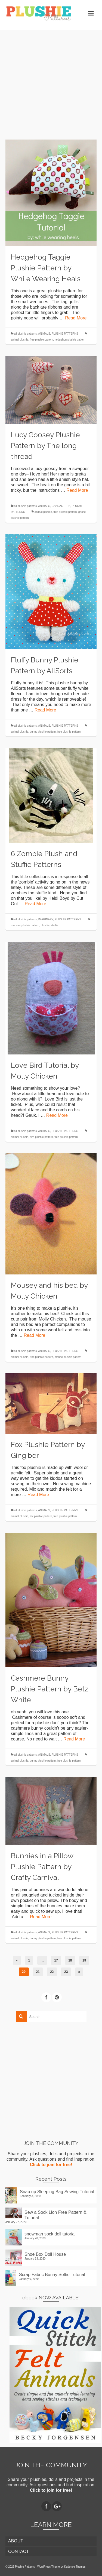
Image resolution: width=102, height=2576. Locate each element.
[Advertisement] (51, 80)
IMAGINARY (45, 919)
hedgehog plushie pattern (70, 339)
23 (66, 1972)
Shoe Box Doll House (45, 2254)
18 (70, 1960)
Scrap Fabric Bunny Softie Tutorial (52, 2274)
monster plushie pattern (25, 925)
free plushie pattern (41, 339)
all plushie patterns (25, 333)
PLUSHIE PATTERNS (65, 333)
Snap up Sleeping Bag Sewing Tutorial (57, 2191)
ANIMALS (44, 333)
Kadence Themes (74, 2566)
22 (52, 1972)
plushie (45, 925)
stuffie (54, 925)
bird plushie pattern (41, 1136)
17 (56, 1960)
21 (37, 1972)
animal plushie (19, 339)
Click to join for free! (51, 2164)
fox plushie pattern (41, 1516)
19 (84, 1960)
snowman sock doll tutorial (50, 2234)
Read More (75, 318)
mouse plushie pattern (68, 1356)
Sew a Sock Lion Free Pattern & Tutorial (55, 2215)
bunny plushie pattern (43, 731)
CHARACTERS (61, 505)
